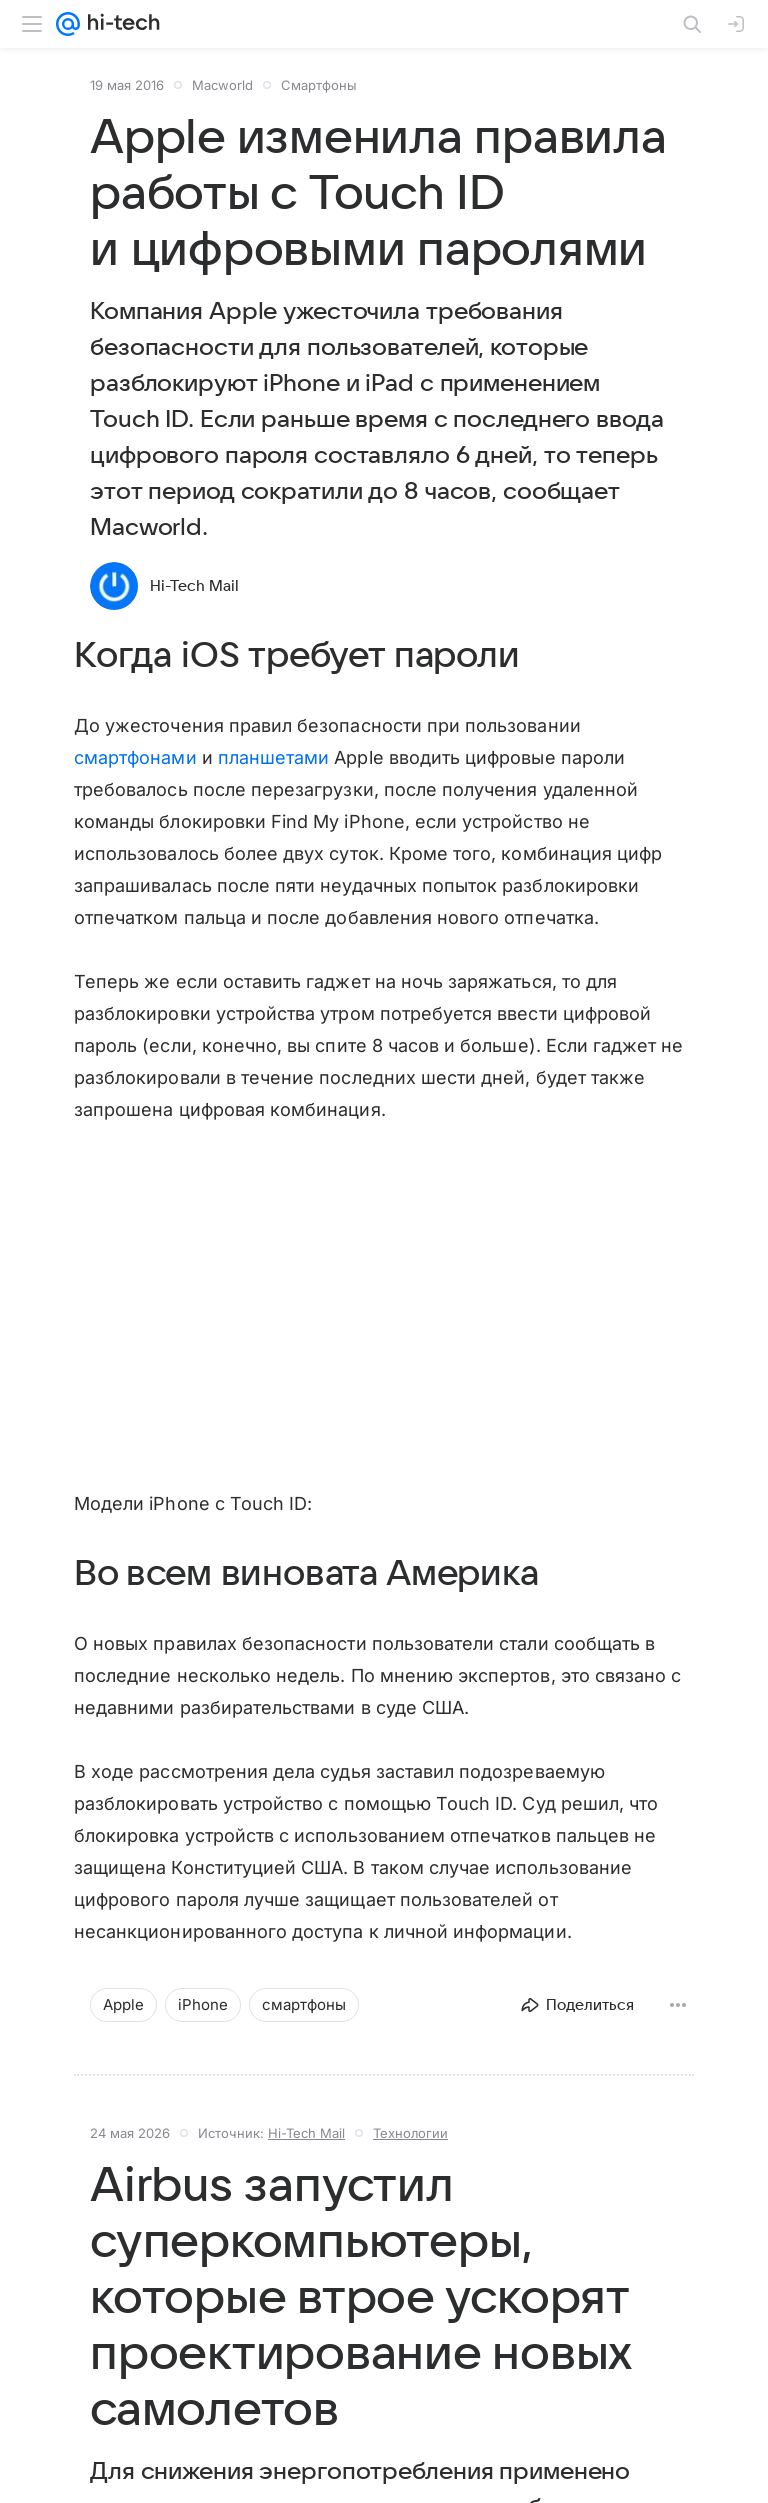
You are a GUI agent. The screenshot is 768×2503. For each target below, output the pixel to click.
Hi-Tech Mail (194, 586)
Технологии (410, 2133)
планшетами (274, 757)
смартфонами (135, 757)
